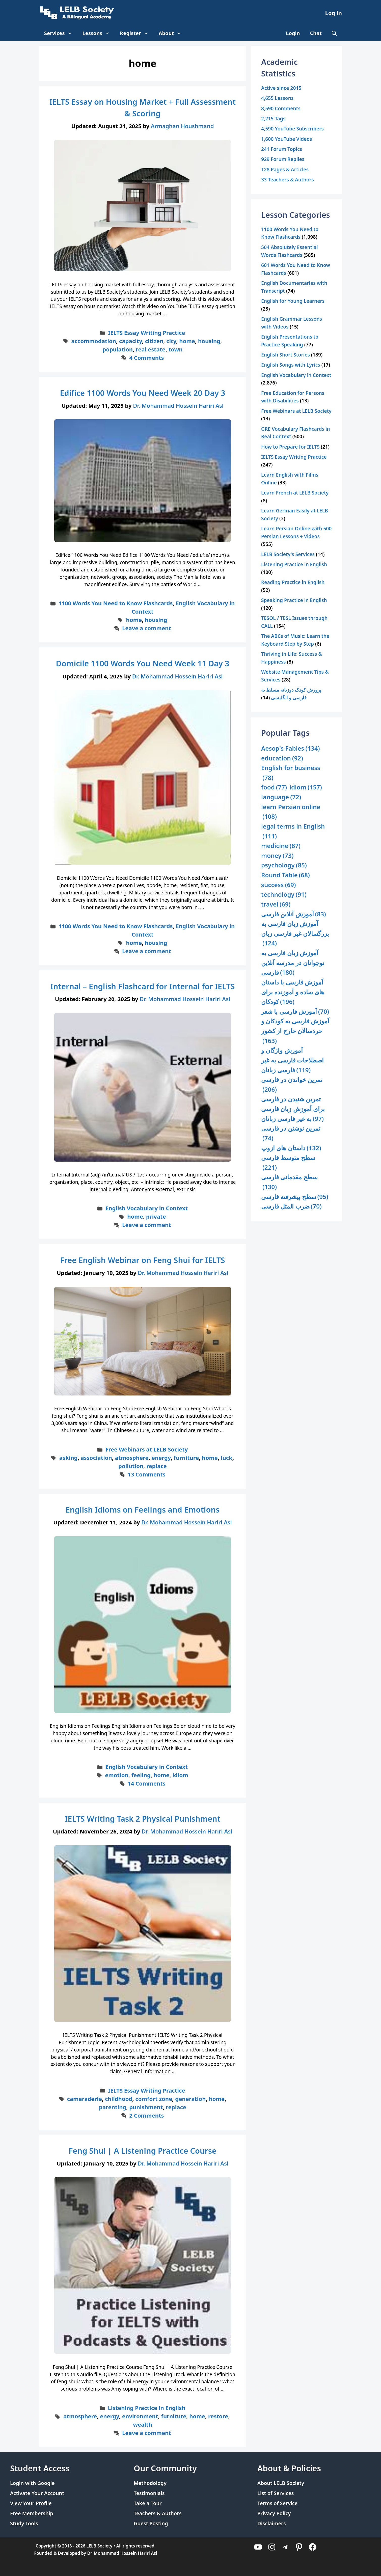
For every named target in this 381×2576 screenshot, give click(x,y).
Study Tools (24, 2523)
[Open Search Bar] (334, 33)
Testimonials (149, 2493)
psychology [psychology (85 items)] (284, 865)
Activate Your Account (37, 2493)
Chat (316, 33)
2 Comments (146, 2115)
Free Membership (31, 2513)
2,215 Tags (273, 118)
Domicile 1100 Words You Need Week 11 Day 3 (142, 663)
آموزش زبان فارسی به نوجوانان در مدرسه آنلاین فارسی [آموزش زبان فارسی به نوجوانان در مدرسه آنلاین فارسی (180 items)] (292, 963)
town (176, 349)
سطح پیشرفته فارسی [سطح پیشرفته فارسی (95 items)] (294, 1197)
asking (68, 1457)
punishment (146, 2107)
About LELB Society (280, 2483)
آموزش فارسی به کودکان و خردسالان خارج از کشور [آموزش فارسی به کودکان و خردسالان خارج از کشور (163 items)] (295, 1031)
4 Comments (146, 357)
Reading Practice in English (292, 582)
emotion (116, 1775)
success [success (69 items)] (278, 885)
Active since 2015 (281, 88)
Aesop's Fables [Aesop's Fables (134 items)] (290, 748)
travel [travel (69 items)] (275, 904)
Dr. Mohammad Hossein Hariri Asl (122, 2553)
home (187, 341)
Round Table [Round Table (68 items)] (285, 875)
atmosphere (132, 1457)
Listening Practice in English (146, 2407)
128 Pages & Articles (285, 169)
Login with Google (32, 2483)
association (96, 1457)
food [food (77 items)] (274, 787)
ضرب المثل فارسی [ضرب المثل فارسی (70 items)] (291, 1206)
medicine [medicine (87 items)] (281, 846)
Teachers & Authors (158, 2513)
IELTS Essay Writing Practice (146, 332)
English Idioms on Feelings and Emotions (143, 1509)
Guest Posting (151, 2523)
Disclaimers (271, 2523)
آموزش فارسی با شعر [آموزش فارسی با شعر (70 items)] (295, 1012)
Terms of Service (277, 2503)
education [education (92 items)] (282, 758)
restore (218, 2416)
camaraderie (84, 2098)
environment (140, 2416)
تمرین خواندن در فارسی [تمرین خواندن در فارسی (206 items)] (291, 1084)
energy (161, 1457)
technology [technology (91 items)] (284, 894)
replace (156, 1466)
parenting (112, 2107)
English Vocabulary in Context (146, 1208)
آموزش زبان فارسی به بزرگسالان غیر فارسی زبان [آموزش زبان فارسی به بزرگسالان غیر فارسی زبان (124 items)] (295, 933)
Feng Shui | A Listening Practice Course (142, 2150)
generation (190, 2098)
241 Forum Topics (281, 149)
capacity (130, 341)
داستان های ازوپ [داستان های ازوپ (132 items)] (291, 1148)
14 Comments (147, 1783)
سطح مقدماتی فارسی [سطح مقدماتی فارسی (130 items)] (289, 1182)
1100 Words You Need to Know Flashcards (116, 603)
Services (60, 33)
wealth (142, 2424)
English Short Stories (285, 354)
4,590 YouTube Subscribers (292, 128)
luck (226, 1457)
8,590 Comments (281, 108)
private (156, 1216)
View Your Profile (31, 2503)
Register (136, 33)
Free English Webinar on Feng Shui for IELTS (142, 1260)
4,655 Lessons (277, 98)
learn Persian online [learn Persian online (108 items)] (290, 812)
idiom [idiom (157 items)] (305, 787)
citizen (154, 341)
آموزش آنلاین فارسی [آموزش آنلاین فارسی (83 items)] (293, 914)
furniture (186, 1457)
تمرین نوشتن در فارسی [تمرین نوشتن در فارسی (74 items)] (290, 1133)
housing (209, 341)
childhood (118, 2098)
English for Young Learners (292, 300)
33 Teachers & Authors (287, 179)
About (173, 33)
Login (293, 33)
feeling (141, 1775)
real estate (151, 349)
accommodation (93, 341)
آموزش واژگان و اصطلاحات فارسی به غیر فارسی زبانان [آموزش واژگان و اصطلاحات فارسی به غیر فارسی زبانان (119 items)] (292, 1060)
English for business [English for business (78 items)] (290, 772)
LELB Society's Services (288, 554)
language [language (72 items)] (281, 797)
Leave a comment (146, 628)
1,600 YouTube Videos (286, 138)
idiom (180, 1775)
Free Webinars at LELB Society (146, 1449)
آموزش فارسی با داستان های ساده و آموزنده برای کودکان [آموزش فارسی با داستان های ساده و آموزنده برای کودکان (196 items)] (292, 992)
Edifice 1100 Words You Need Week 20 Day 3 (142, 393)
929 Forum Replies (282, 159)
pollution (130, 1466)
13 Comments (147, 1474)
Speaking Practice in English (294, 600)
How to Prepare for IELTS (290, 446)
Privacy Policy (274, 2513)
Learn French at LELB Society (295, 492)
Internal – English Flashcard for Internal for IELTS (142, 986)
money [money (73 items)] (277, 856)
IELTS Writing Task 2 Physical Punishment (142, 1818)
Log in (333, 13)
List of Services (275, 2493)
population (117, 349)
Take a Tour (148, 2503)
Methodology (150, 2483)
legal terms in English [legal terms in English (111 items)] (293, 831)
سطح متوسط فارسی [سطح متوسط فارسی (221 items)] (288, 1162)
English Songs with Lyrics (290, 364)
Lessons (99, 33)
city (171, 341)
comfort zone (153, 2098)
